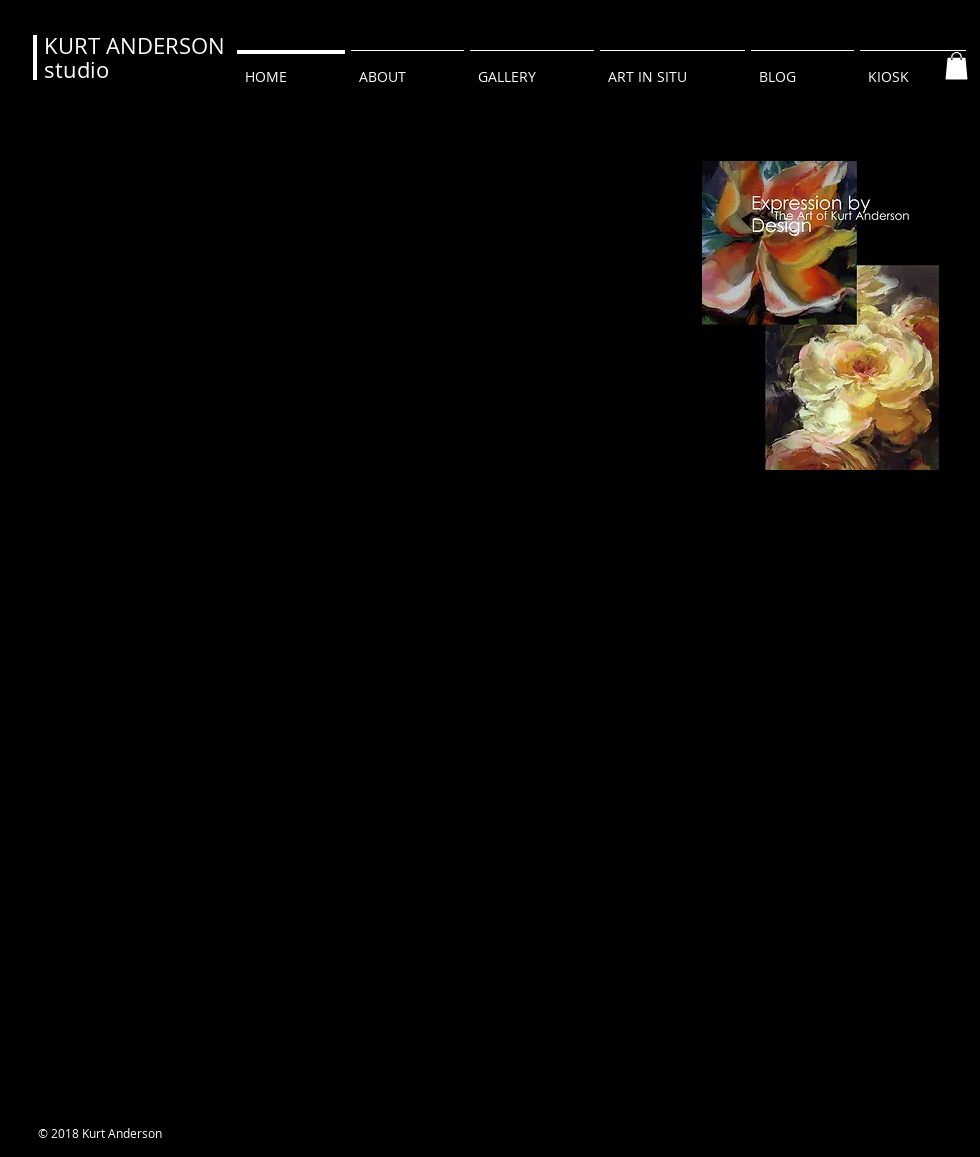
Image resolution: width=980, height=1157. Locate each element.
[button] (956, 65)
